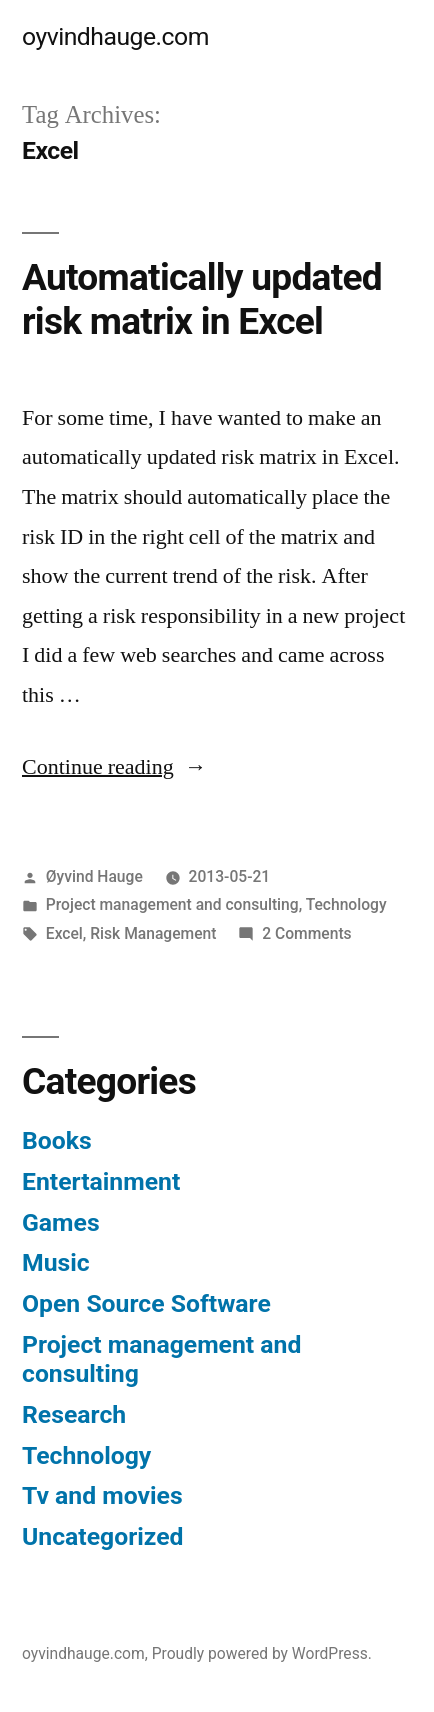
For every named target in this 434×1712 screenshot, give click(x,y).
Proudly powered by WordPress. (262, 1653)
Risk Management (153, 933)
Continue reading (114, 767)
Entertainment (101, 1181)
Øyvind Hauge (94, 876)
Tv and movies (102, 1495)
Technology (346, 904)
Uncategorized (103, 1536)
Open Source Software (146, 1303)
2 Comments (306, 933)
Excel (64, 933)
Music (56, 1262)
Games (61, 1222)
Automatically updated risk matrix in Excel (202, 300)
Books (57, 1140)
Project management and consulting (172, 904)
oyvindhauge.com (115, 36)
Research (74, 1414)
